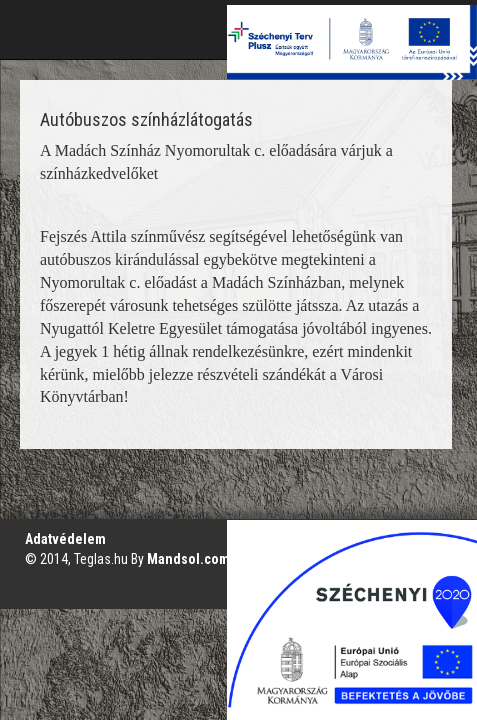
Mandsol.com (188, 559)
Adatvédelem (65, 539)
